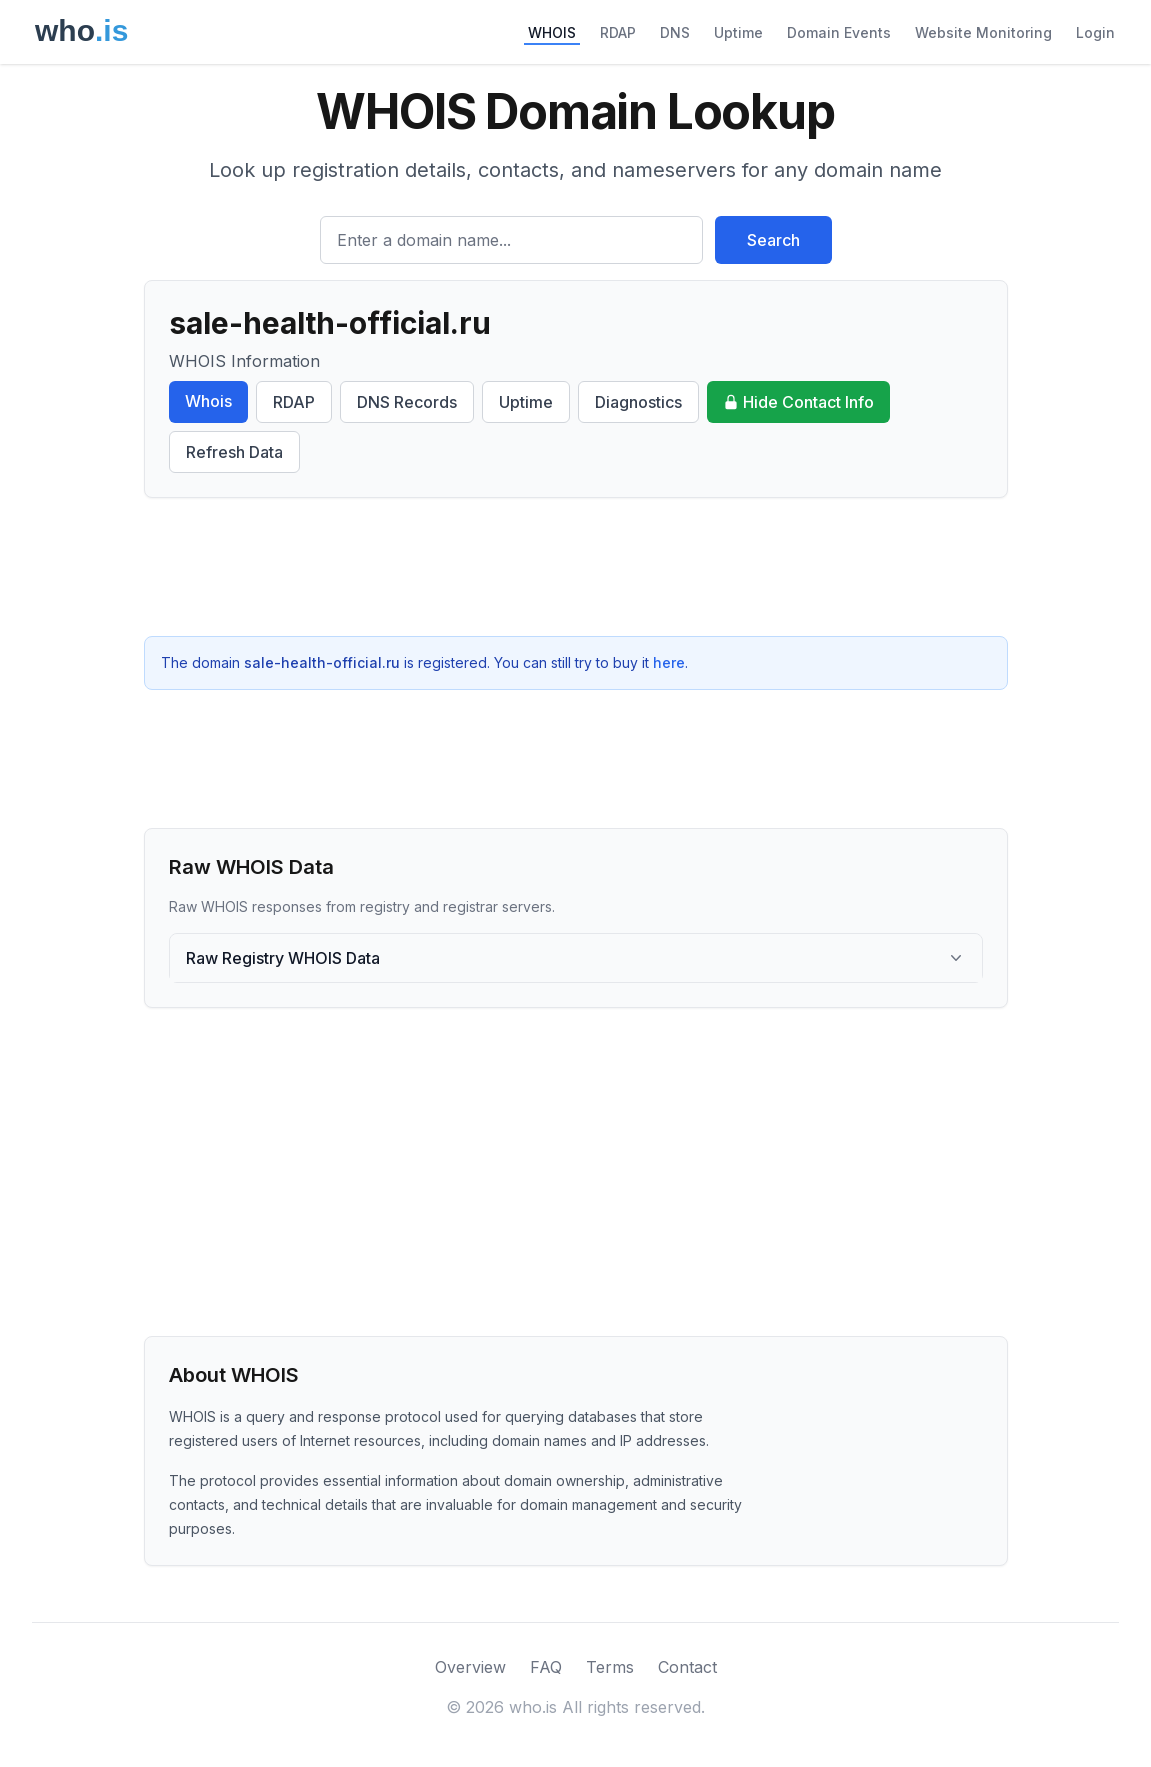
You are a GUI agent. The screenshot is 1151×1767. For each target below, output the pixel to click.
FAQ (546, 1667)
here (669, 662)
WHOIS (552, 32)
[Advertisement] (576, 567)
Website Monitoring (983, 32)
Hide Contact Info (798, 402)
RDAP (618, 32)
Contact (687, 1667)
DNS (675, 32)
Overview (470, 1667)
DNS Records (407, 402)
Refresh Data (234, 452)
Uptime (738, 32)
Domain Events (839, 32)
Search (773, 240)
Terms (610, 1667)
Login (1095, 32)
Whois (208, 401)
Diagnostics (638, 402)
